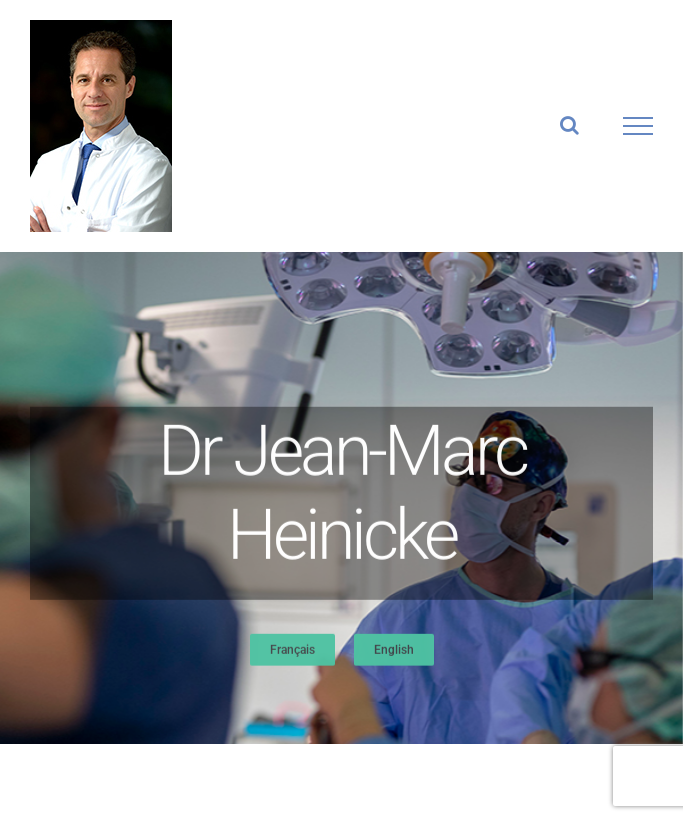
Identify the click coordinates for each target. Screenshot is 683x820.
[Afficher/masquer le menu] (638, 126)
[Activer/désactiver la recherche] (569, 125)
